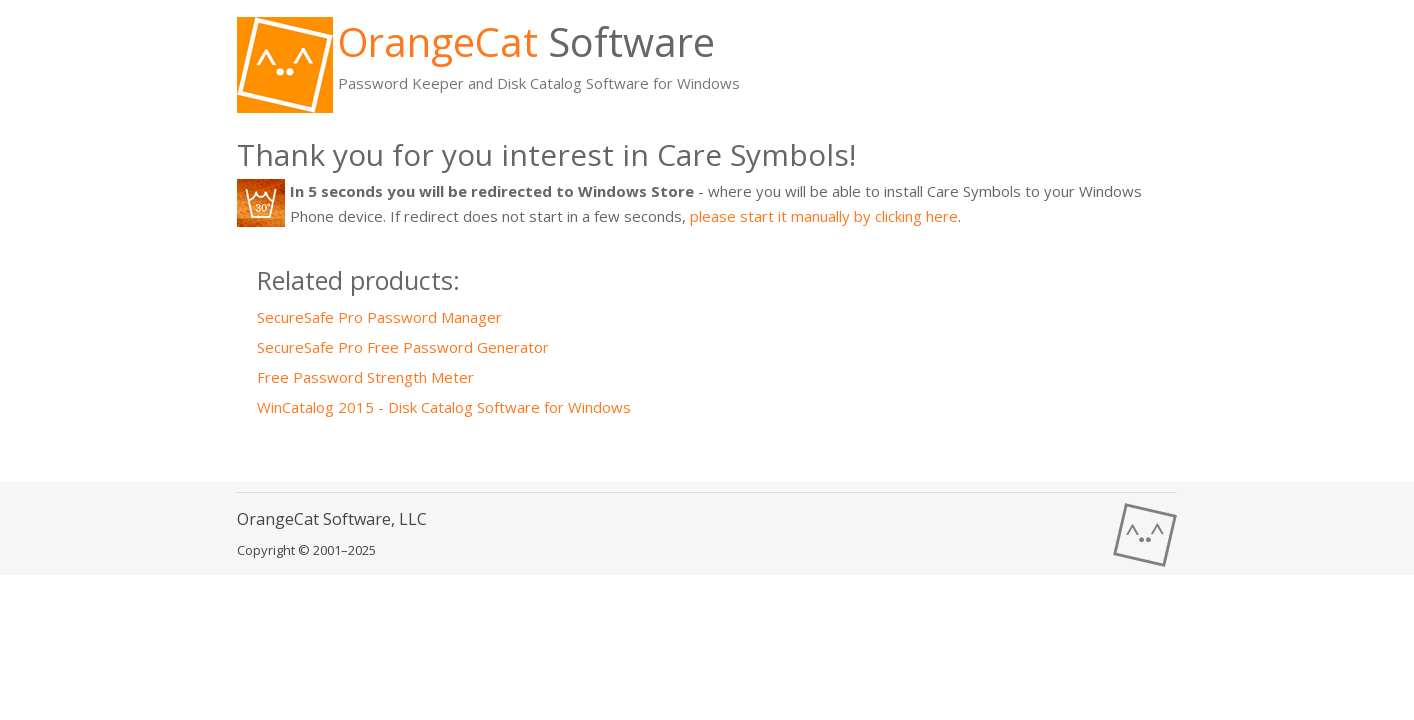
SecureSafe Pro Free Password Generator (403, 347)
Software (526, 41)
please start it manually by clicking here (824, 216)
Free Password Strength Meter (365, 377)
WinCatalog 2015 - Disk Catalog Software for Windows (444, 407)
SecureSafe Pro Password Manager (379, 317)
